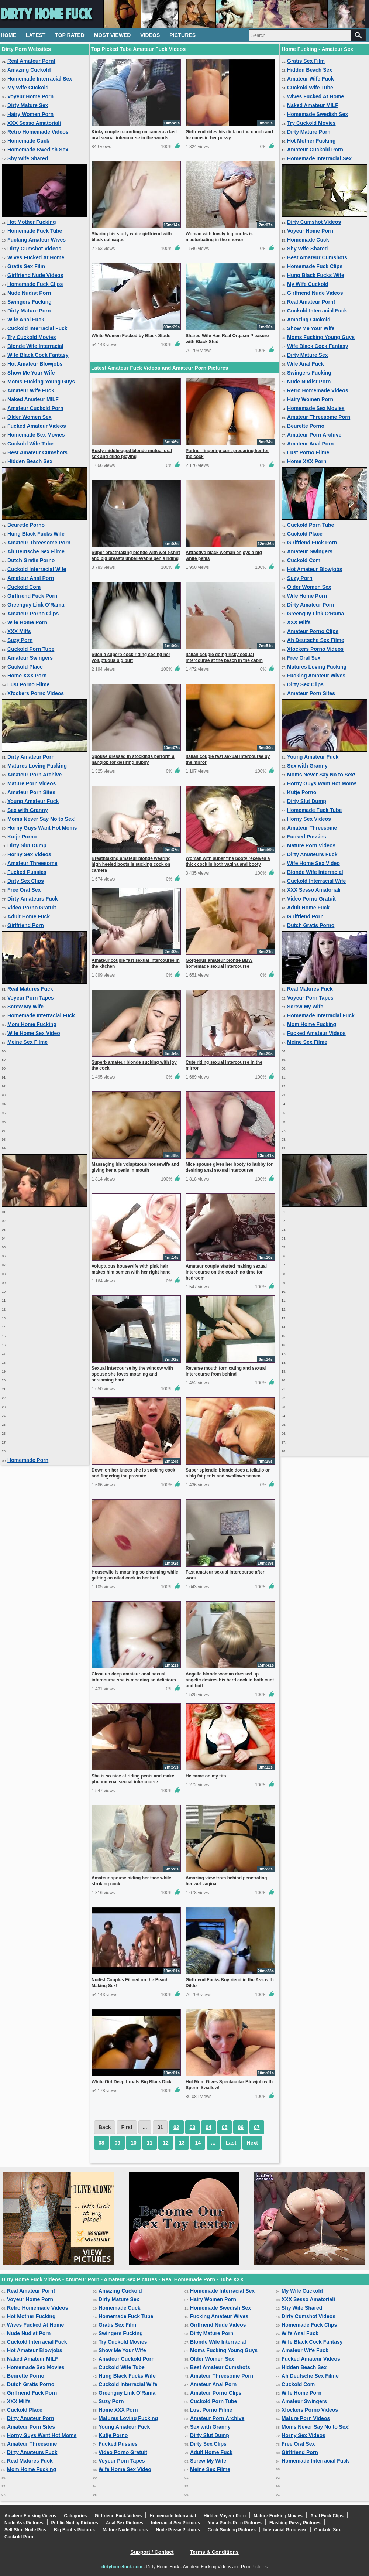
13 (182, 2143)
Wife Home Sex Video (33, 1033)
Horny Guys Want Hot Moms (42, 828)
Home (8, 35)
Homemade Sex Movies (36, 435)
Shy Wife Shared (27, 158)
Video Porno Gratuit (31, 908)
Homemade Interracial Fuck (41, 1015)
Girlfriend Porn (25, 925)
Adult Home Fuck (28, 916)
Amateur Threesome (32, 863)
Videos (150, 35)
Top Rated (69, 35)
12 (166, 2143)
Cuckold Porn (18, 2536)
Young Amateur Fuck (33, 801)
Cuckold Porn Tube (30, 649)
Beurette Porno (26, 525)
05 (225, 2127)
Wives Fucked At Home (35, 257)
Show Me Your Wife (31, 373)
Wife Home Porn (27, 622)
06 (241, 2127)
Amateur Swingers (30, 658)
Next (252, 2143)
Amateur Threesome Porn (38, 543)
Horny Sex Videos (29, 854)
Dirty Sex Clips (25, 881)
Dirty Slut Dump (26, 845)
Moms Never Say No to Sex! (41, 819)
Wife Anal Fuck (25, 319)
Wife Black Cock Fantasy (38, 355)
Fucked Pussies (26, 872)
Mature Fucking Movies (278, 2515)
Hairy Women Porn (30, 114)
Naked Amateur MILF (33, 399)
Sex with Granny (27, 810)
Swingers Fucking (29, 302)
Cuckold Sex (327, 2529)
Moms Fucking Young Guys (41, 382)
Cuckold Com (24, 587)
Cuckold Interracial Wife (36, 569)
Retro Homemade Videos (37, 132)
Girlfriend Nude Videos (35, 275)
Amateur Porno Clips (33, 613)
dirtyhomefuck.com (121, 2566)
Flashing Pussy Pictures (295, 2522)
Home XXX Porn (27, 676)
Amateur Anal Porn (30, 578)
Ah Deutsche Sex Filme (36, 551)
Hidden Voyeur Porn (225, 2515)
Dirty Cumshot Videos (34, 249)
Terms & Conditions (214, 2552)
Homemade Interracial (172, 2515)
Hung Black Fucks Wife (36, 534)
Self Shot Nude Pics (25, 2529)
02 (176, 2127)
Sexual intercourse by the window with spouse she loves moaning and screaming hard (132, 1374)
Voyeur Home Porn (30, 96)
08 (101, 2143)
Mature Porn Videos (31, 783)
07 (257, 2127)
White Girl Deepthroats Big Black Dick (132, 2081)
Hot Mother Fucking (31, 222)
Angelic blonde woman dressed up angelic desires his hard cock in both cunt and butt (230, 1679)
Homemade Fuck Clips (35, 284)
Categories (75, 2515)
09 (118, 2143)
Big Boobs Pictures (74, 2529)
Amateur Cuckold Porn (35, 408)
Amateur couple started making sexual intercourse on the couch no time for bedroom (226, 1272)
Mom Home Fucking (31, 1024)
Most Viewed (112, 35)
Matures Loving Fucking (37, 766)
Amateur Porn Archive (34, 775)
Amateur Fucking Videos (30, 2515)
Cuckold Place (25, 667)
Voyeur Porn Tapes (30, 998)
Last (231, 2143)
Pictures (182, 35)
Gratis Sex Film (26, 266)
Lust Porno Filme (28, 684)
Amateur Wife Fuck (30, 390)
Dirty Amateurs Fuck (32, 899)
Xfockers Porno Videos (35, 693)
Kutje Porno (22, 837)
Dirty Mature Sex (27, 105)
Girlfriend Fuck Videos (118, 2515)
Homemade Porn (27, 1460)
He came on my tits (206, 1776)
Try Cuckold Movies (31, 337)
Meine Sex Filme (27, 1042)
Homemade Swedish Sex (37, 150)
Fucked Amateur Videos (36, 426)
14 (198, 2143)
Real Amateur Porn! (31, 61)
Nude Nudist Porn (29, 293)
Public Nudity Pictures (74, 2522)
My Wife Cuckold (28, 87)
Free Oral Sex (24, 890)
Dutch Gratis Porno (31, 560)
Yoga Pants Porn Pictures (235, 2522)
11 (150, 2143)
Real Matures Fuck (30, 989)
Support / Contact (151, 2552)
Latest (35, 35)
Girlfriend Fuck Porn (32, 596)
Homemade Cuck (28, 141)
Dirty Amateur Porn (31, 757)
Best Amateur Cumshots (37, 452)
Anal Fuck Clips (327, 2515)
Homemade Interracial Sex (39, 79)
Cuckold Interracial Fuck (37, 328)
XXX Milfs (19, 631)
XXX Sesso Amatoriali (34, 123)
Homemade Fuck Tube (34, 231)
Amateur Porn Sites (31, 792)
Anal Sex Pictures (124, 2522)
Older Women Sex (29, 417)
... (213, 2143)
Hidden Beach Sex (29, 461)
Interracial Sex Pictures (175, 2522)
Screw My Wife (25, 1006)
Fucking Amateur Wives (36, 240)
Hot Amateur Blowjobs (35, 364)
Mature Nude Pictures (125, 2529)
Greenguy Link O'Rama (35, 605)
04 (208, 2127)
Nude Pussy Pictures (178, 2529)
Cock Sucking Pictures (232, 2529)
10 (134, 2143)
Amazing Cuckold (29, 70)
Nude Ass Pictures (24, 2522)
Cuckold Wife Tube (30, 444)
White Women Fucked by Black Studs (131, 335)
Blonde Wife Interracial (35, 346)
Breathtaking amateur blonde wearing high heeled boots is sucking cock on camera (131, 864)
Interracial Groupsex (285, 2529)
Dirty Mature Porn (29, 311)
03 (193, 2127)
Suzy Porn (19, 640)
